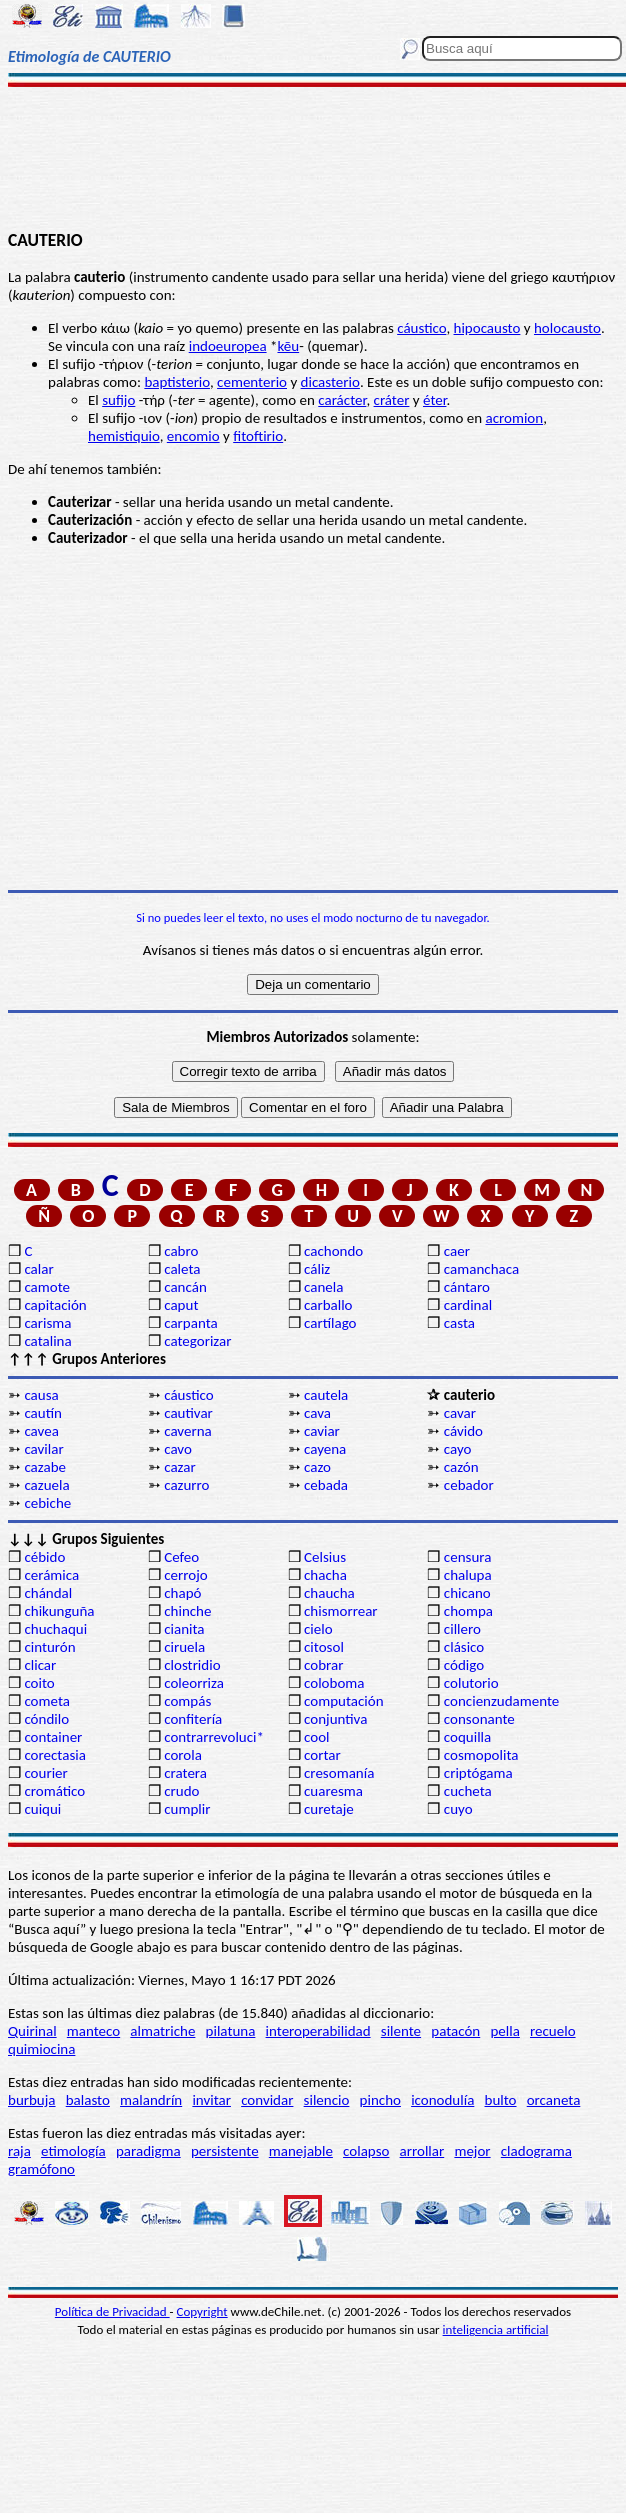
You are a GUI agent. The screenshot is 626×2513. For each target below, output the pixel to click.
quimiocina (41, 2049)
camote (47, 1287)
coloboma (334, 1683)
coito (39, 1683)
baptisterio (177, 382)
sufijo (118, 400)
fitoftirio (258, 436)
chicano (467, 1593)
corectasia (55, 1755)
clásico (464, 1647)
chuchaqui (55, 1629)
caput (181, 1305)
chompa (468, 1611)
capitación (55, 1305)
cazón (461, 1467)
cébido (44, 1557)
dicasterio (330, 382)
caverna (188, 1431)
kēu (288, 346)
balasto (88, 2100)
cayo (458, 1449)
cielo (318, 1629)
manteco (93, 2031)
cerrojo (185, 1575)
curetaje (329, 1809)
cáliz (317, 1269)
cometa (47, 1701)
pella (504, 2031)
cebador (469, 1485)
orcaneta (554, 2100)
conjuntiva (335, 1719)
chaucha (329, 1593)
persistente (225, 2151)
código (464, 1665)
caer (457, 1251)
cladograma (536, 2151)
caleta (182, 1269)
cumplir (187, 1809)
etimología (73, 2151)
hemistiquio (124, 436)
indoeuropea (228, 346)
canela (323, 1287)
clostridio (192, 1665)
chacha (325, 1575)
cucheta (468, 1791)
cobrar (323, 1665)
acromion (514, 418)
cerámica (51, 1575)
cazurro (186, 1485)
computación (343, 1701)
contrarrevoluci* (214, 1737)
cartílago (330, 1323)
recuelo (553, 2031)
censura (468, 1557)
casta (459, 1323)
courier (45, 1773)
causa (41, 1395)
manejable (301, 2151)
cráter (392, 400)
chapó (182, 1593)
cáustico (421, 328)
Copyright (202, 2311)
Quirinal (32, 2031)
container (53, 1737)
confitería (193, 1719)
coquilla (467, 1737)
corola (183, 1755)
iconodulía (442, 2100)
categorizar (197, 1341)
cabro (181, 1251)
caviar (322, 1431)
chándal (48, 1593)
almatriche (162, 2031)
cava (317, 1413)
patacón (455, 2031)
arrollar (422, 2151)
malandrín (151, 2100)
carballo (328, 1305)
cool (316, 1737)
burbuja (32, 2100)
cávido (463, 1431)
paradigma (148, 2151)
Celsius (325, 1557)
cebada (326, 1485)
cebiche (47, 1503)
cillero (462, 1629)
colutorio (471, 1683)
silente (401, 2031)
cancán (185, 1287)
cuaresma (333, 1791)
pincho (380, 2100)
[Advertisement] (313, 157)
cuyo (458, 1809)
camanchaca (481, 1269)
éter (434, 400)
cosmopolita (481, 1755)
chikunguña (59, 1611)
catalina (47, 1341)
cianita (184, 1629)
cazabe (45, 1467)
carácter (342, 400)
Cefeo (181, 1557)
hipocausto (487, 328)
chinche (187, 1611)
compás (187, 1701)
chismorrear (341, 1611)
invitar (211, 2100)
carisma (47, 1323)
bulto (501, 2100)
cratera (185, 1773)
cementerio (252, 382)
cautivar (188, 1413)
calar (38, 1269)
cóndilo (46, 1719)
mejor (472, 2151)
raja (19, 2151)
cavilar (43, 1449)
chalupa (468, 1575)
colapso (366, 2151)
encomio (193, 436)
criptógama (478, 1773)
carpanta (190, 1323)
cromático (54, 1791)
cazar (180, 1467)
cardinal (468, 1305)
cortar (322, 1755)
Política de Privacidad (112, 2311)
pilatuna (231, 2031)
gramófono (41, 2169)
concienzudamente (501, 1701)
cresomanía (339, 1773)
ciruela (184, 1647)
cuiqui (42, 1809)
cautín (43, 1413)
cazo (317, 1467)
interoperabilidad (318, 2031)
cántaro (467, 1287)
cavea (41, 1431)
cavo (178, 1449)
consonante (479, 1719)
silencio (327, 2100)
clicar (40, 1665)
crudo (181, 1791)
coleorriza (194, 1683)
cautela (326, 1395)
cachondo (333, 1251)
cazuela (46, 1485)
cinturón (49, 1647)
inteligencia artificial (496, 2329)
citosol (324, 1647)
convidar (267, 2100)
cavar (460, 1413)
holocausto (567, 328)
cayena (325, 1449)
